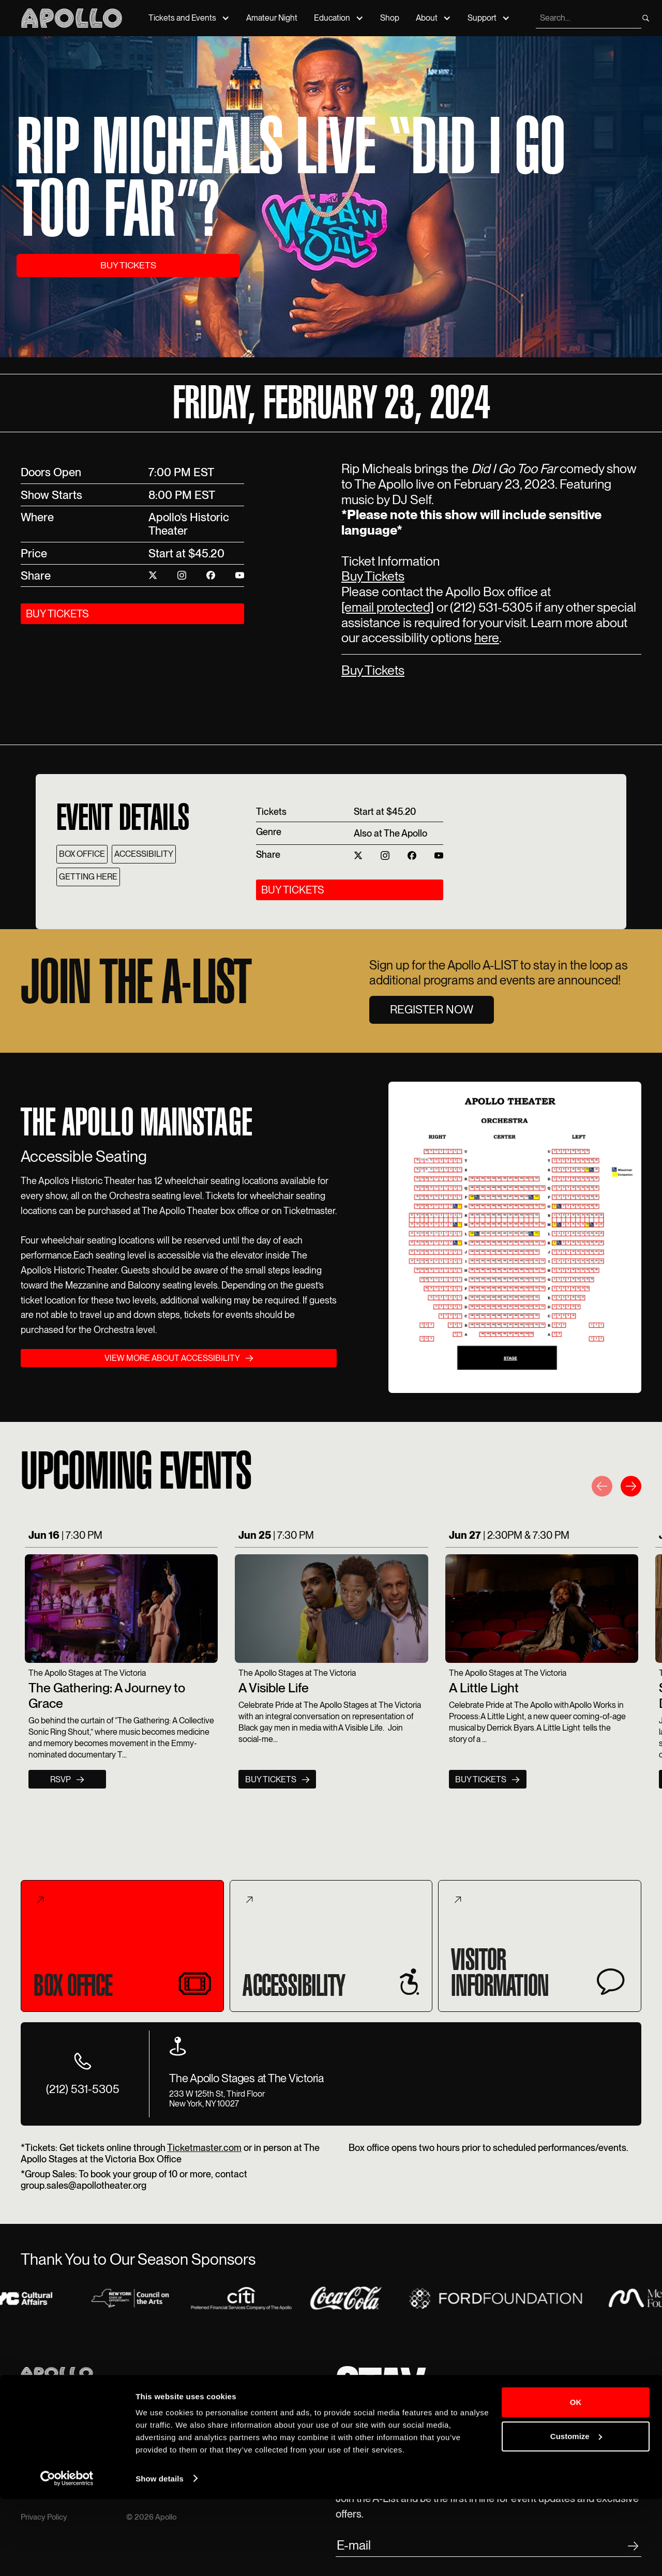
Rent (135, 2431)
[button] (602, 1488)
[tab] (122, 1946)
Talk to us (248, 2431)
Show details (160, 2555)
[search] (587, 18)
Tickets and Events (182, 18)
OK (576, 2479)
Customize (576, 2513)
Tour (134, 2420)
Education (332, 18)
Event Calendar (49, 2420)
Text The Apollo (259, 2443)
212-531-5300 (256, 2420)
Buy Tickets (372, 576)
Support (482, 18)
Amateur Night (271, 18)
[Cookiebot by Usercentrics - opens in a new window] (67, 2556)
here (486, 637)
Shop (389, 18)
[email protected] (387, 607)
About (427, 18)
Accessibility (149, 2443)
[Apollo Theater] (72, 18)
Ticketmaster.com (204, 2147)
